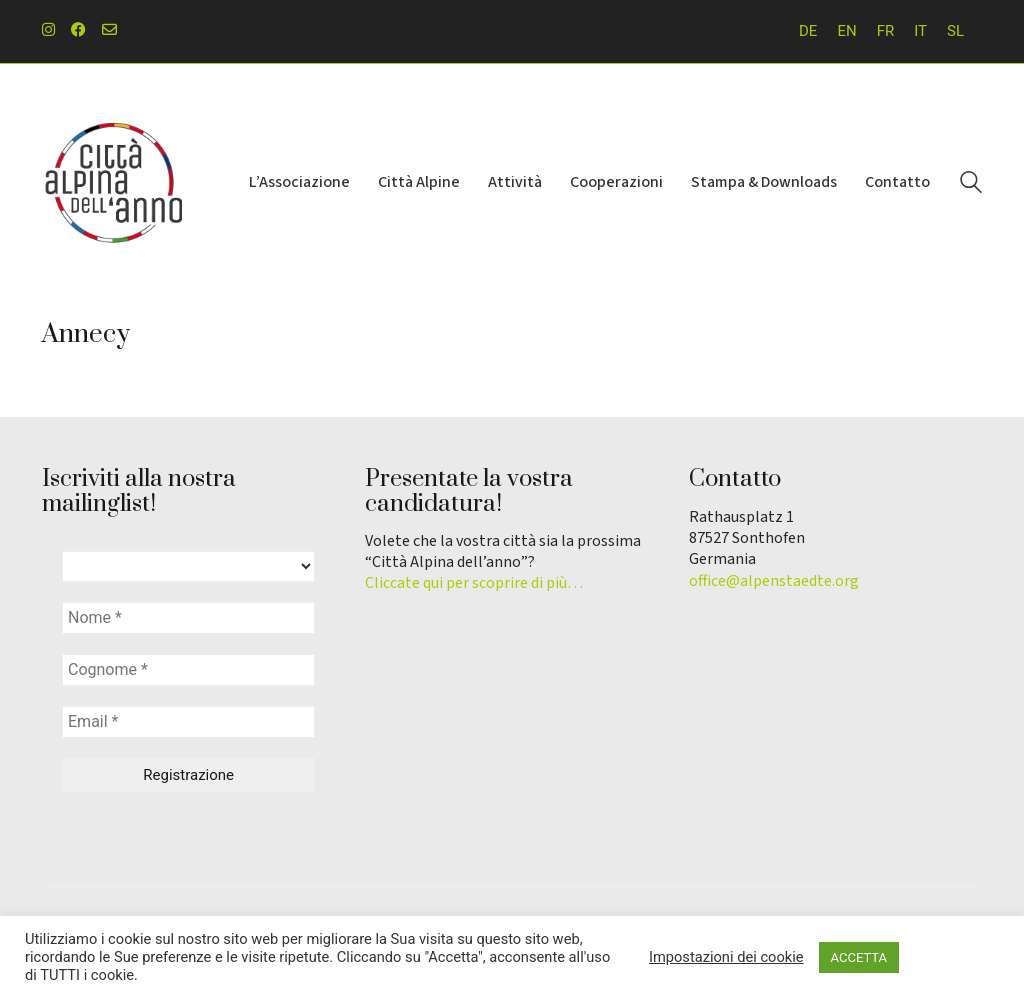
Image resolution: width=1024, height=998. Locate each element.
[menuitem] (808, 31)
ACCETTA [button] (859, 957)
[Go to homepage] (112, 183)
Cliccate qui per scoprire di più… (474, 583)
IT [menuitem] (920, 31)
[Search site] (971, 185)
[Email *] (188, 722)
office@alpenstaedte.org (774, 581)
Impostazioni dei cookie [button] (726, 957)
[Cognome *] (188, 670)
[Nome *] (188, 618)
